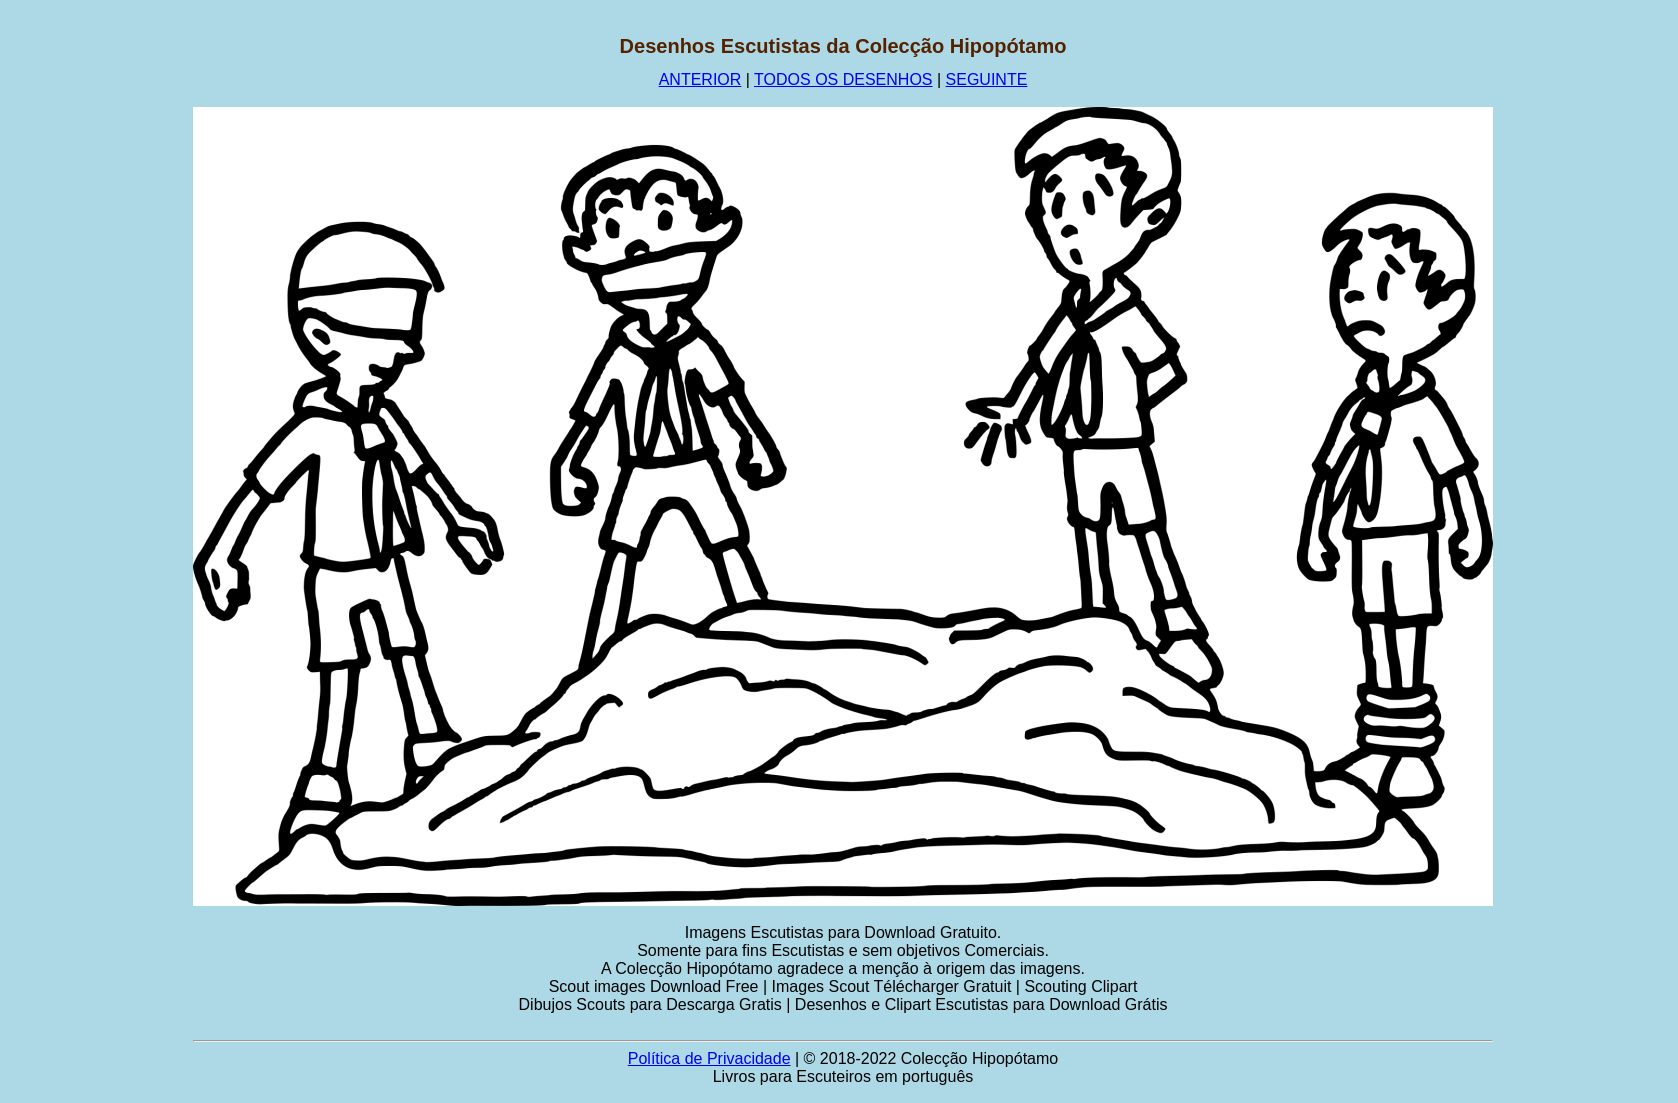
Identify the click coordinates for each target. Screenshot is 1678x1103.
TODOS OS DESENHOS (843, 79)
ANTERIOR (700, 79)
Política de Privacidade (709, 1058)
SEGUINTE (987, 79)
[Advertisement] (97, 335)
